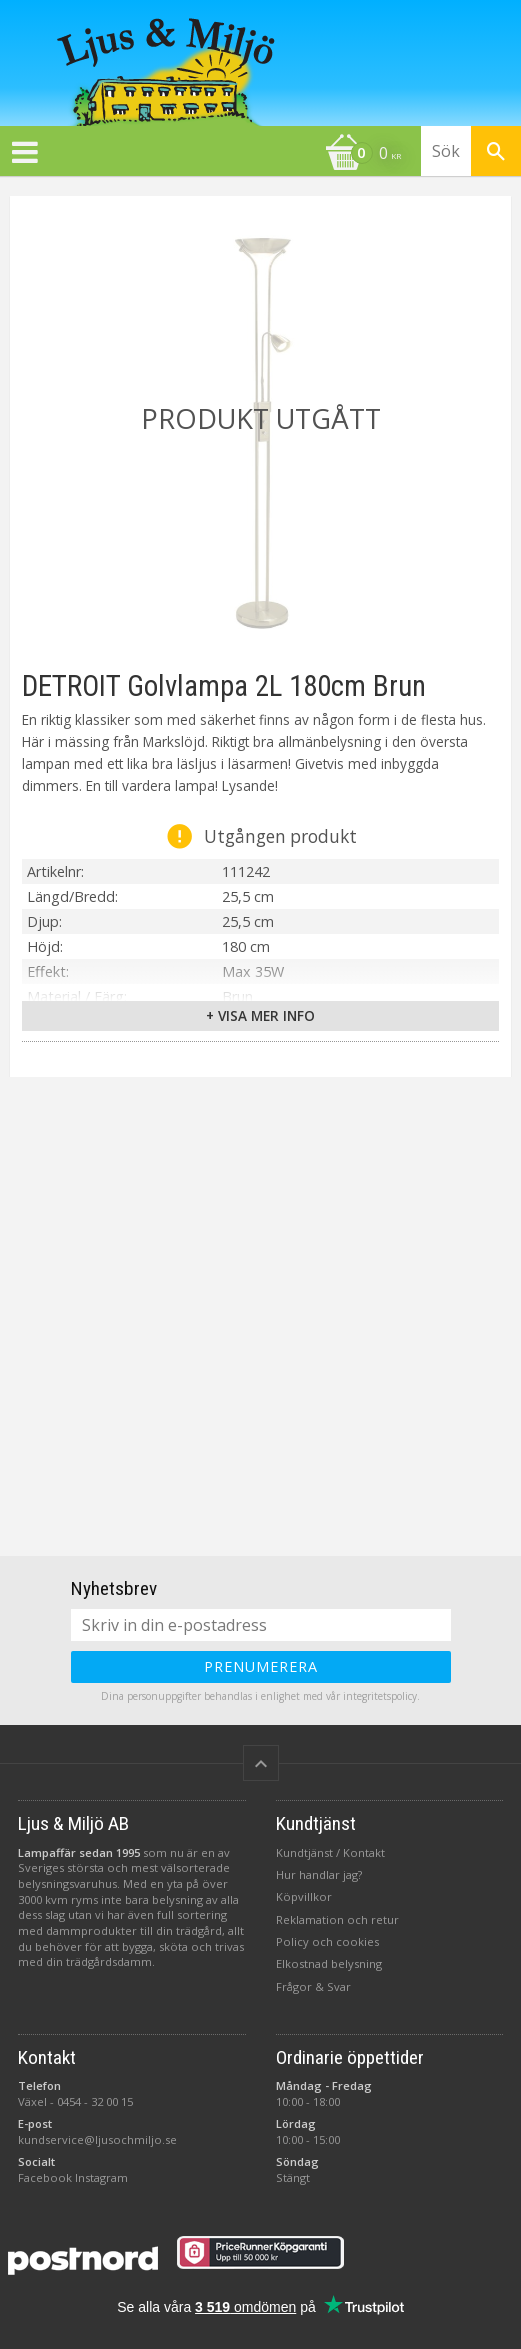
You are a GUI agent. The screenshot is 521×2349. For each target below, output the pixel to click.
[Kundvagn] (205, 155)
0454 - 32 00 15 (95, 2101)
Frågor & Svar (313, 1986)
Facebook (45, 2177)
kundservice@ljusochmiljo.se (97, 2139)
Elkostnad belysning (329, 1963)
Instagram (101, 2177)
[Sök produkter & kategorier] (471, 151)
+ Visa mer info (260, 1015)
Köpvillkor (304, 1896)
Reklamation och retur (337, 1919)
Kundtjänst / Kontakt (330, 1852)
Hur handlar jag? (319, 1874)
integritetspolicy (380, 1696)
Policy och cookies (327, 1941)
